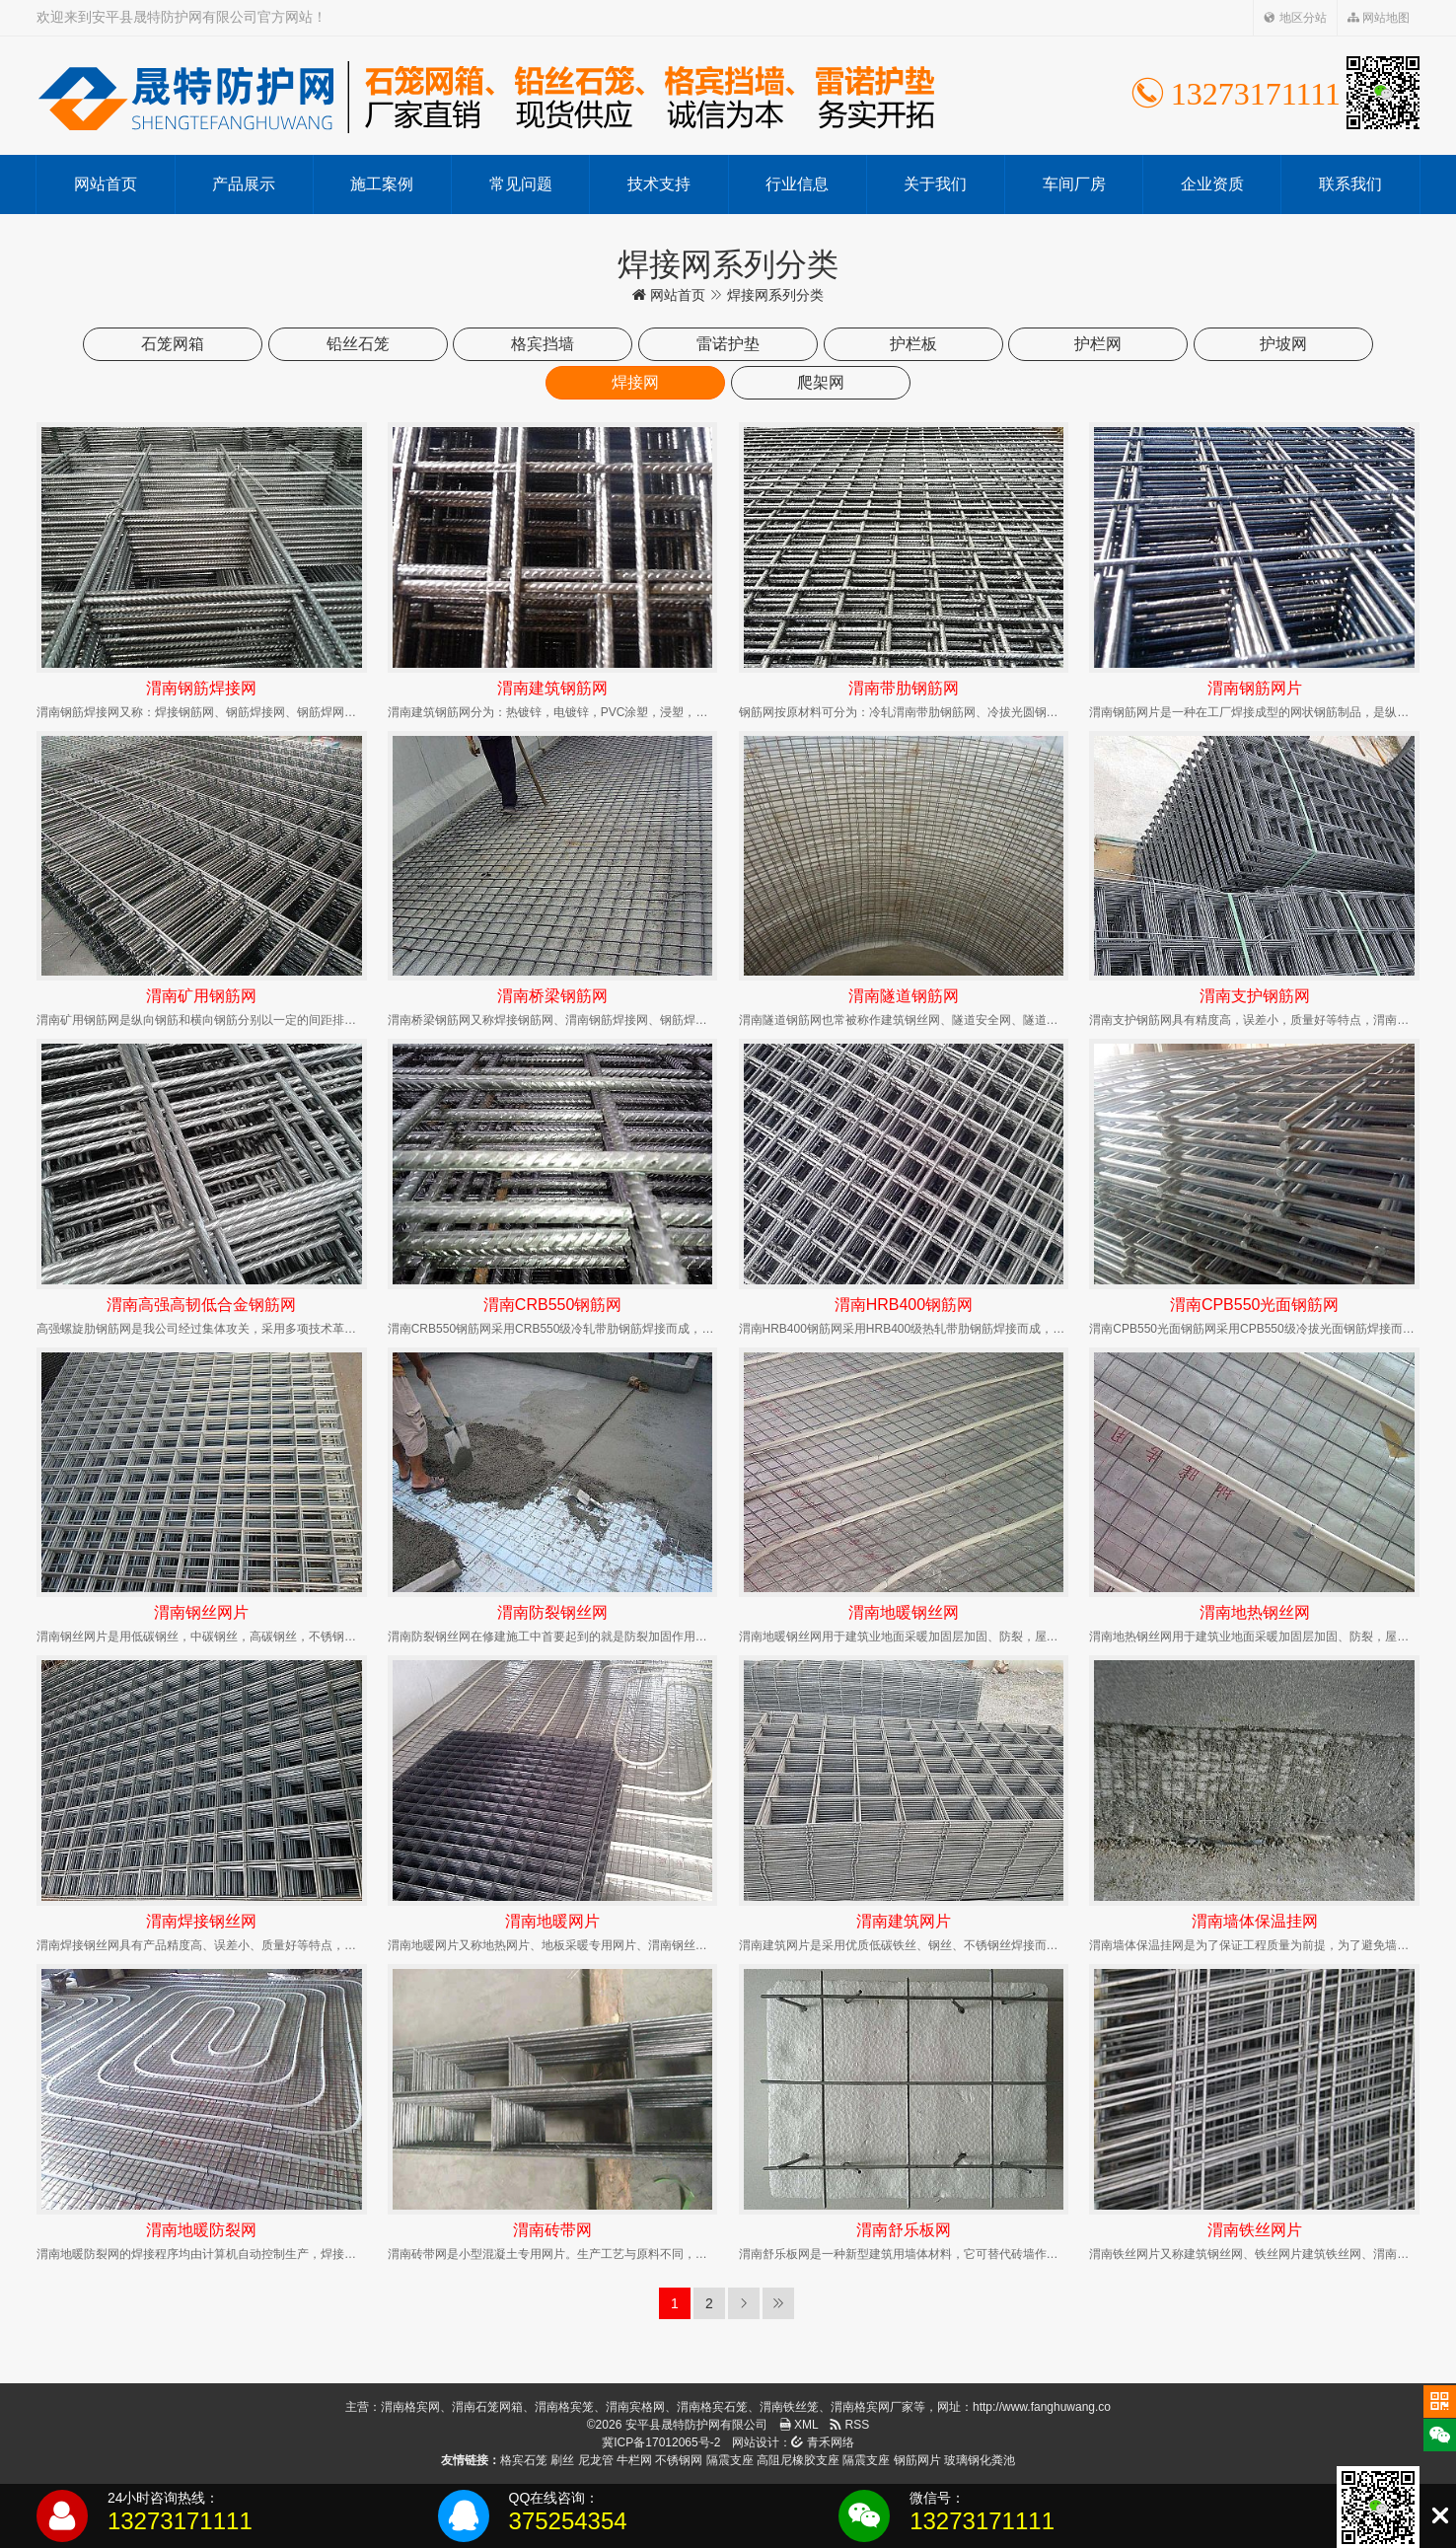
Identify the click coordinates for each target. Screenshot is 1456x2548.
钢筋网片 (917, 2460)
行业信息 (797, 184)
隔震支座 (730, 2460)
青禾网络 (822, 2442)
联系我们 (1350, 184)
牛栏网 (634, 2460)
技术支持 (659, 184)
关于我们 (935, 184)
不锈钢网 (678, 2460)
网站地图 (1378, 18)
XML (799, 2425)
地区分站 (1295, 18)
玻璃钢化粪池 (979, 2460)
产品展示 (243, 184)
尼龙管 (596, 2460)
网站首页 (105, 184)
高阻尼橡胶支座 (798, 2460)
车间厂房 (1074, 184)
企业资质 (1212, 184)
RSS (849, 2425)
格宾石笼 (523, 2460)
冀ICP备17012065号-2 (661, 2442)
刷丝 (562, 2460)
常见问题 (520, 184)
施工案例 (381, 184)
